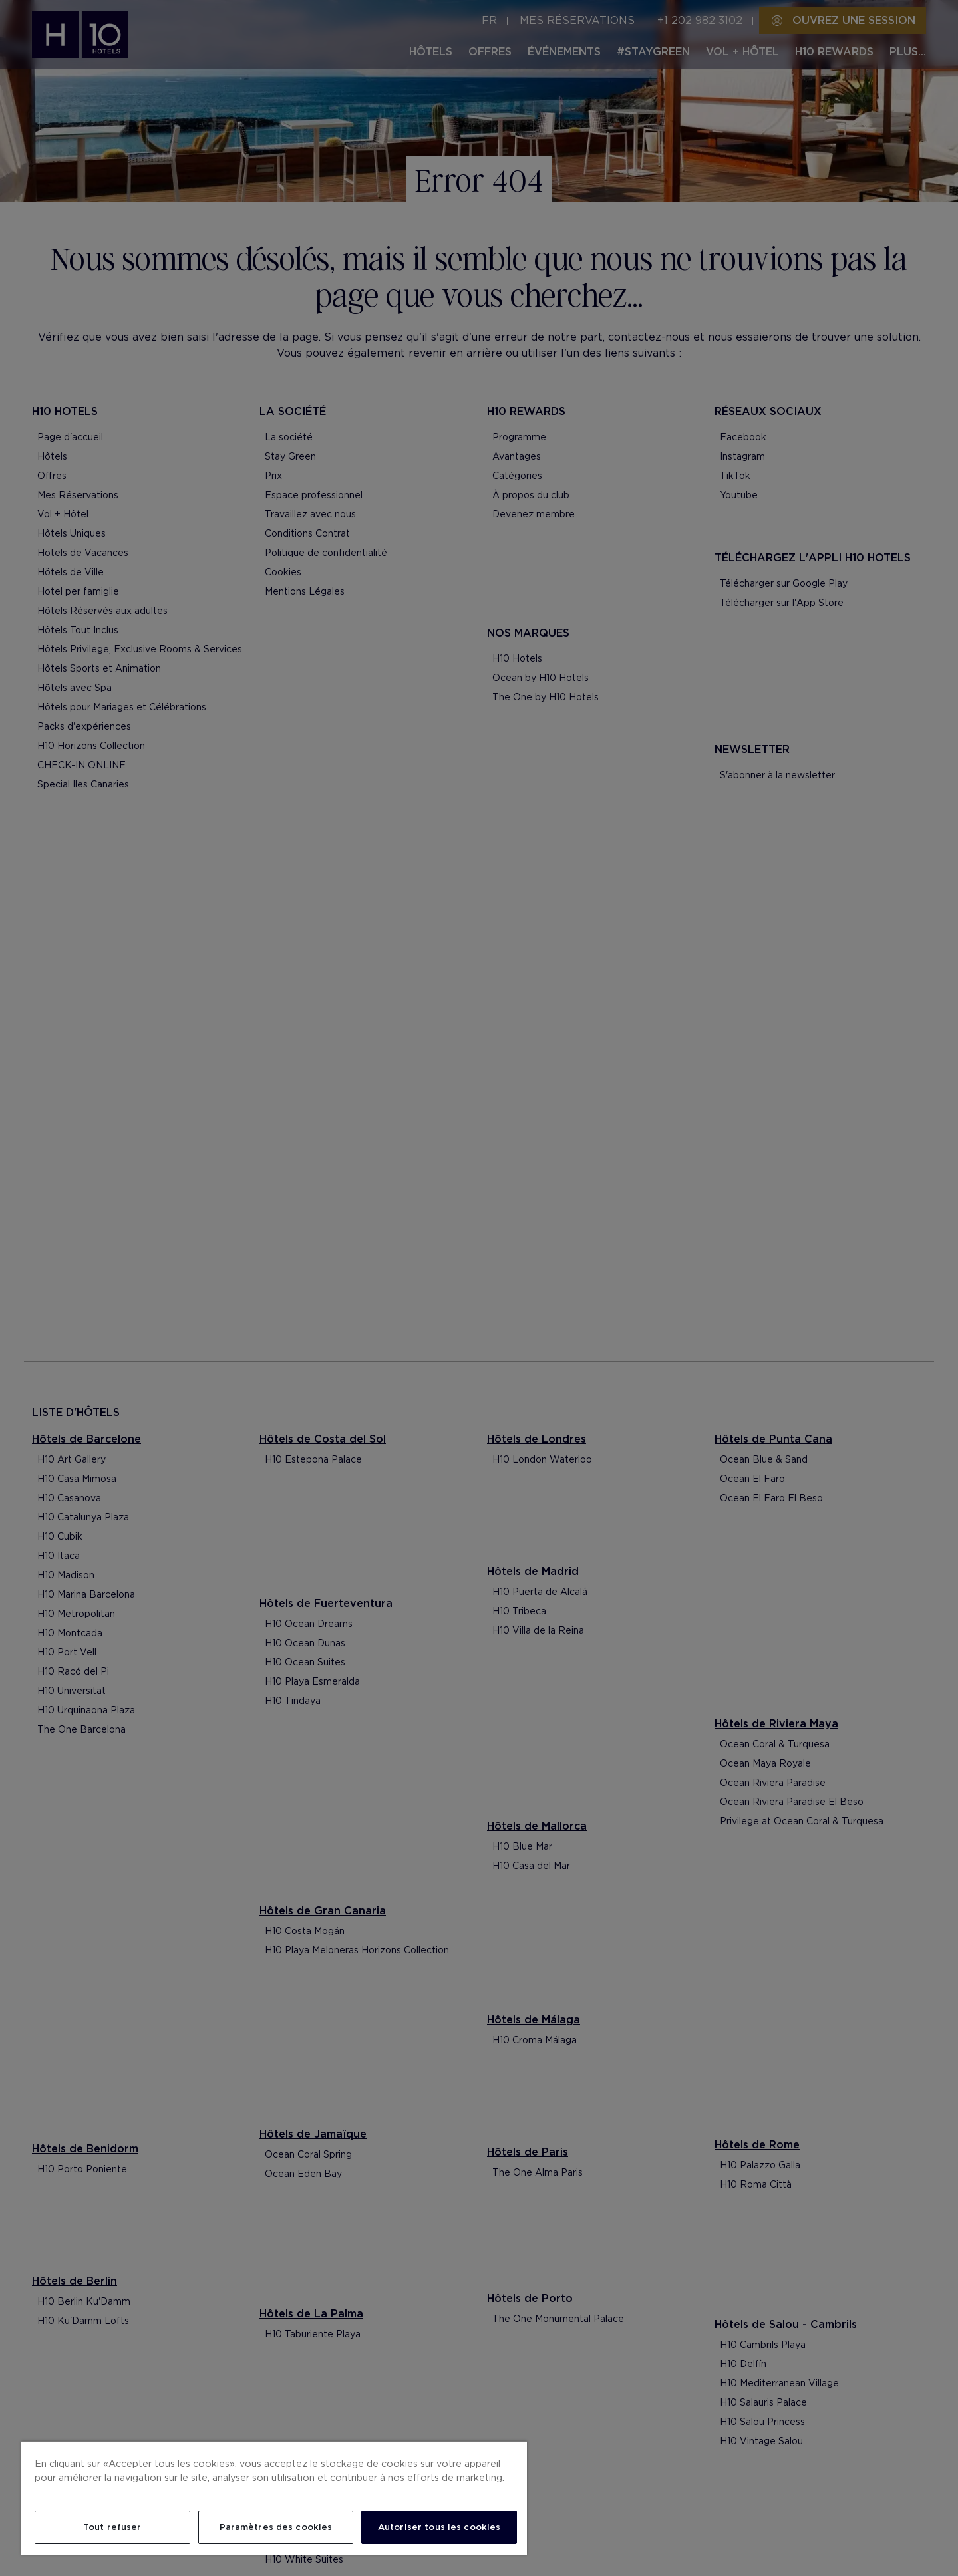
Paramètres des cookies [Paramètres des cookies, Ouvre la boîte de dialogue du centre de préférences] (276, 2527)
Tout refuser (112, 2527)
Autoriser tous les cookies (439, 2527)
